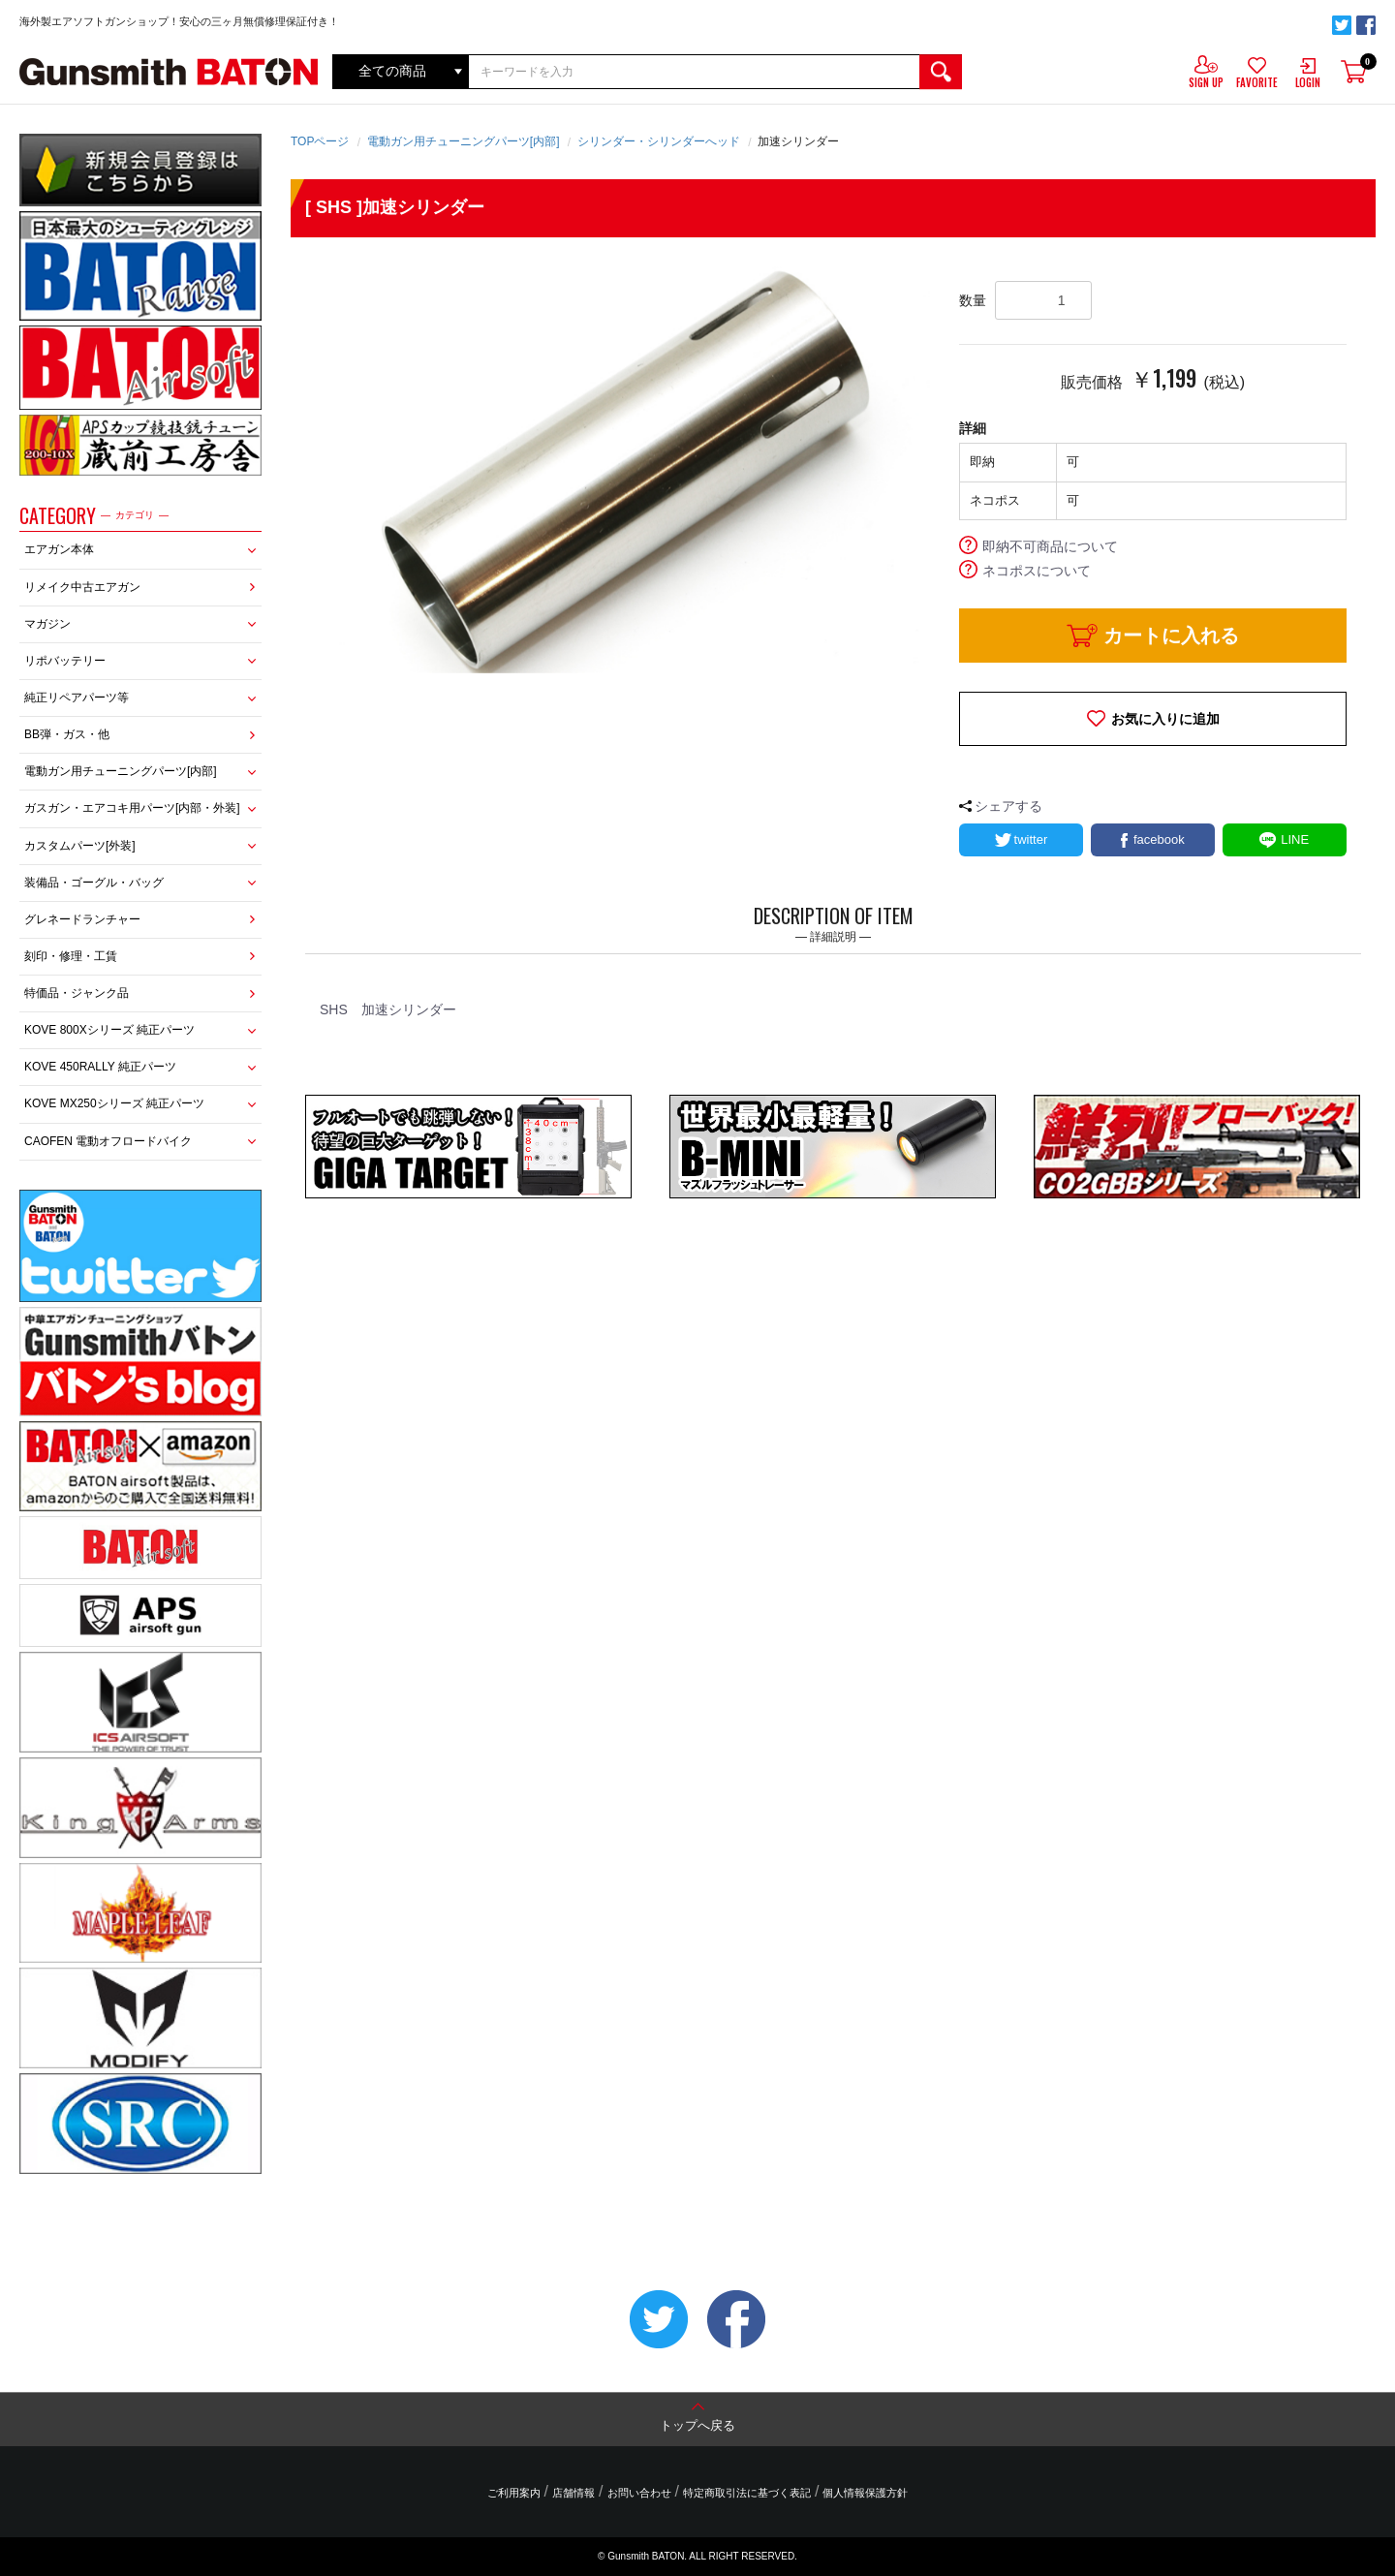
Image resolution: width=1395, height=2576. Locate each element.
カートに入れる (1171, 635)
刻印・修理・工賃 (70, 956)
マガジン (47, 624)
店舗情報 (573, 2492)
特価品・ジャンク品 (76, 993)
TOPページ (320, 141)
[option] (625, 469)
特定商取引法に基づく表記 (747, 2492)
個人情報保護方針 (865, 2492)
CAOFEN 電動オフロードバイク (108, 1141)
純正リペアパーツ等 (76, 697)
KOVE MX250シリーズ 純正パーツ (114, 1103)
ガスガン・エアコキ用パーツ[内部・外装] (132, 808)
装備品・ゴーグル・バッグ (94, 882)
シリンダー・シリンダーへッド (658, 141)
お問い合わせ (639, 2492)
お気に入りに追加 (1165, 719)
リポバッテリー (65, 660)
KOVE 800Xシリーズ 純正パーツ (109, 1030)
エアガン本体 (59, 549)
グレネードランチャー (82, 919)
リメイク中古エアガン (82, 587)
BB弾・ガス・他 (66, 734)
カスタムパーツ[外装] (80, 846)
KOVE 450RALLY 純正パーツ (100, 1066)
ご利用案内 (514, 2492)
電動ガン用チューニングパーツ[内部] (120, 771)
